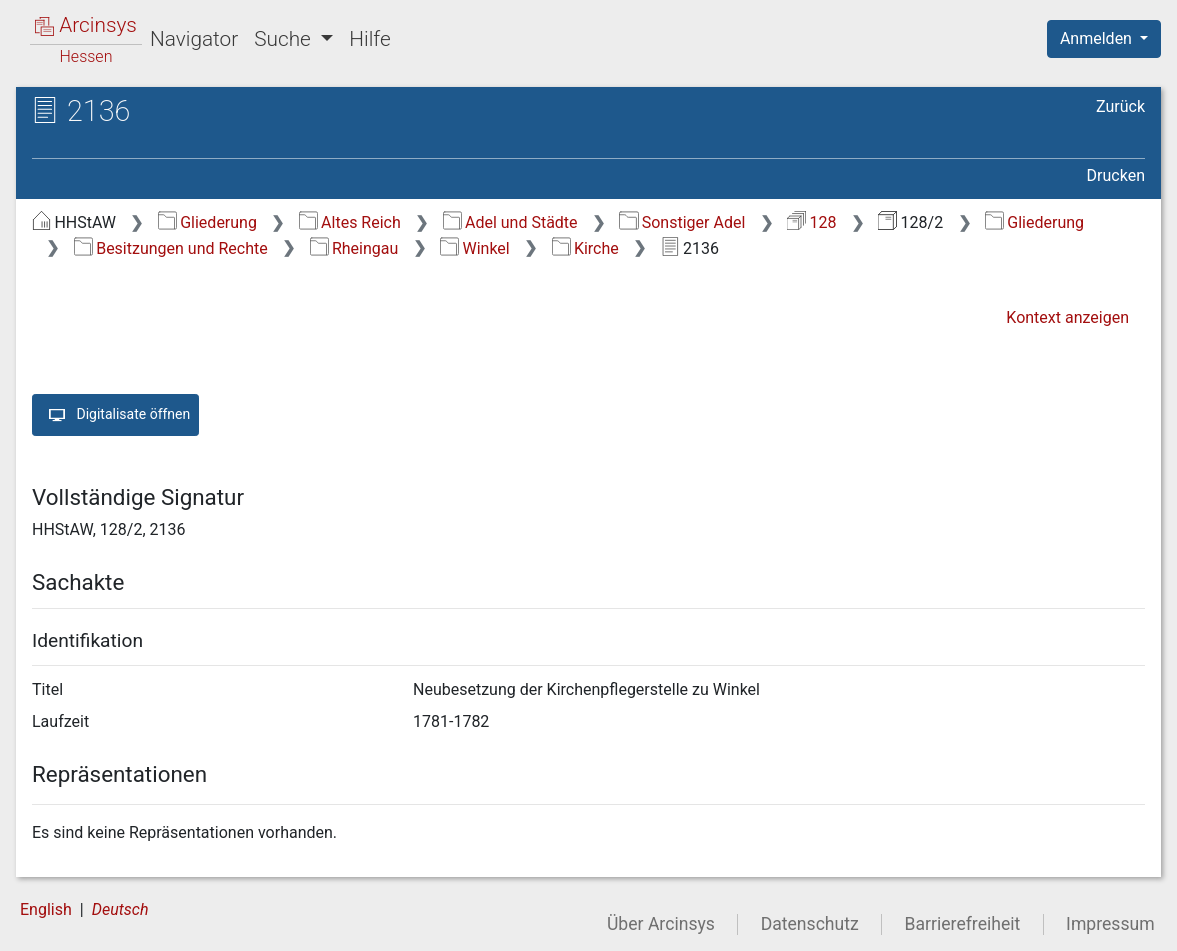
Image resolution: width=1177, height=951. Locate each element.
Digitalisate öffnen (115, 415)
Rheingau (354, 248)
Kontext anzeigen (1067, 317)
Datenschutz (810, 924)
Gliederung (207, 222)
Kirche (585, 248)
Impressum (1110, 924)
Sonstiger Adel (682, 222)
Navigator (194, 39)
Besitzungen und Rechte (171, 248)
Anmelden (1098, 38)
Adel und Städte (510, 222)
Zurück (1120, 106)
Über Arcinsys (661, 924)
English (46, 909)
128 (811, 222)
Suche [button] (285, 39)
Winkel (475, 248)
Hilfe (369, 39)
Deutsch (120, 909)
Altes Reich (350, 222)
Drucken (1116, 175)
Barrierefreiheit (963, 924)
